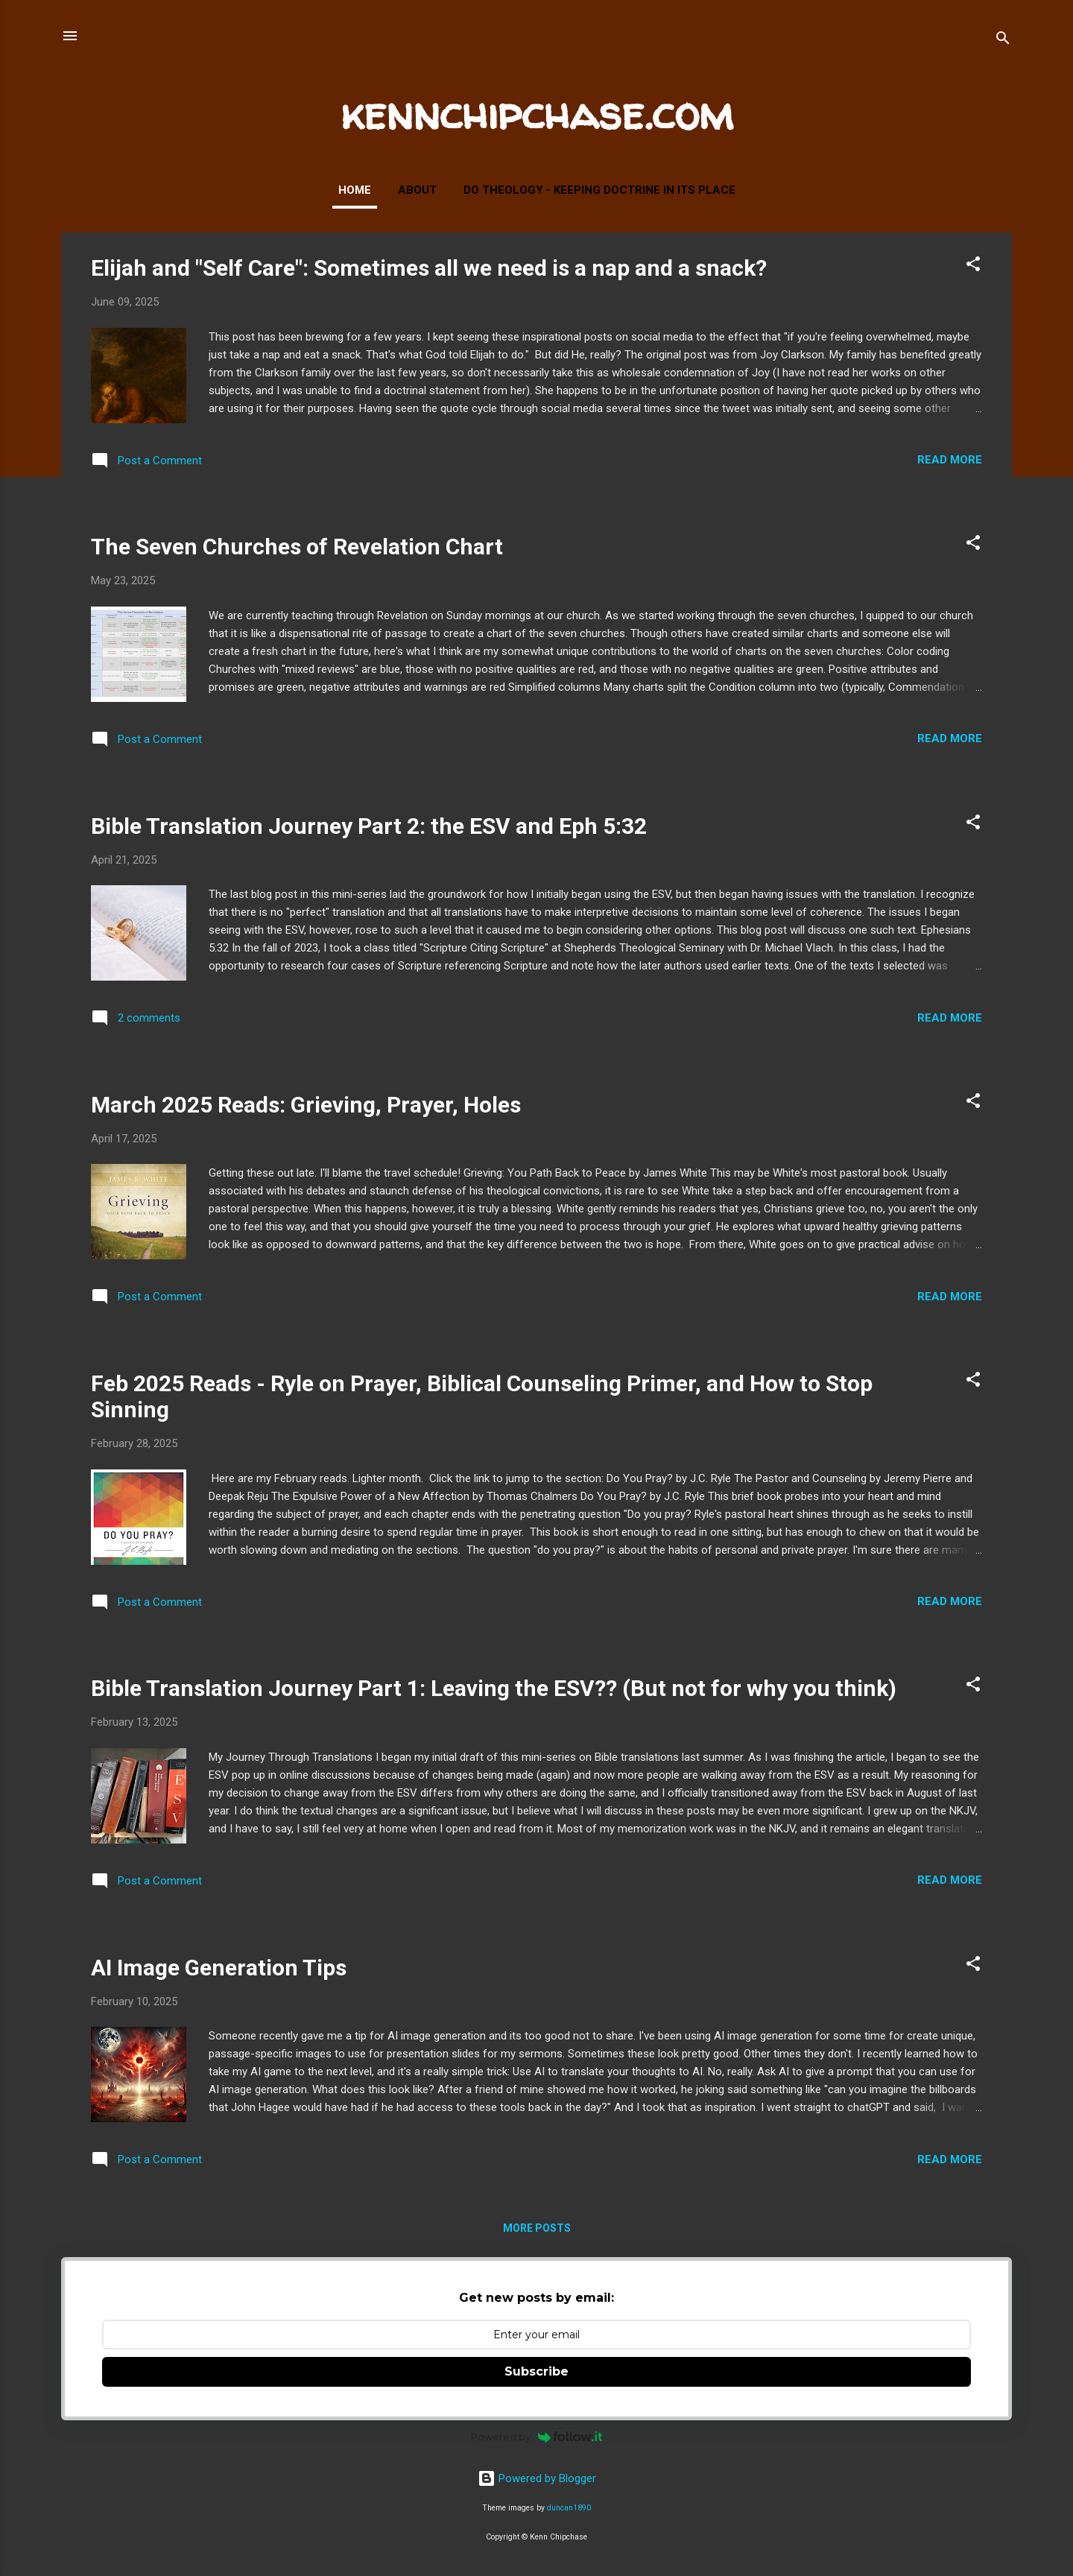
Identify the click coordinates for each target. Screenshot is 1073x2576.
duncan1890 (569, 2508)
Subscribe (536, 2371)
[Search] (1003, 40)
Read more (949, 459)
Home (354, 190)
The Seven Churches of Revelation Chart (297, 547)
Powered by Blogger (537, 2478)
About (417, 190)
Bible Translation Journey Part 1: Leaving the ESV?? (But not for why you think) (493, 1688)
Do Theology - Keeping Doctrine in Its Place (599, 190)
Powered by (537, 2437)
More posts (537, 2228)
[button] (973, 266)
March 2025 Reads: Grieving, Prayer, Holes (306, 1105)
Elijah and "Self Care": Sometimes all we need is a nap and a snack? (429, 268)
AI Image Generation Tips (218, 1968)
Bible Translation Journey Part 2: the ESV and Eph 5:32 (369, 826)
